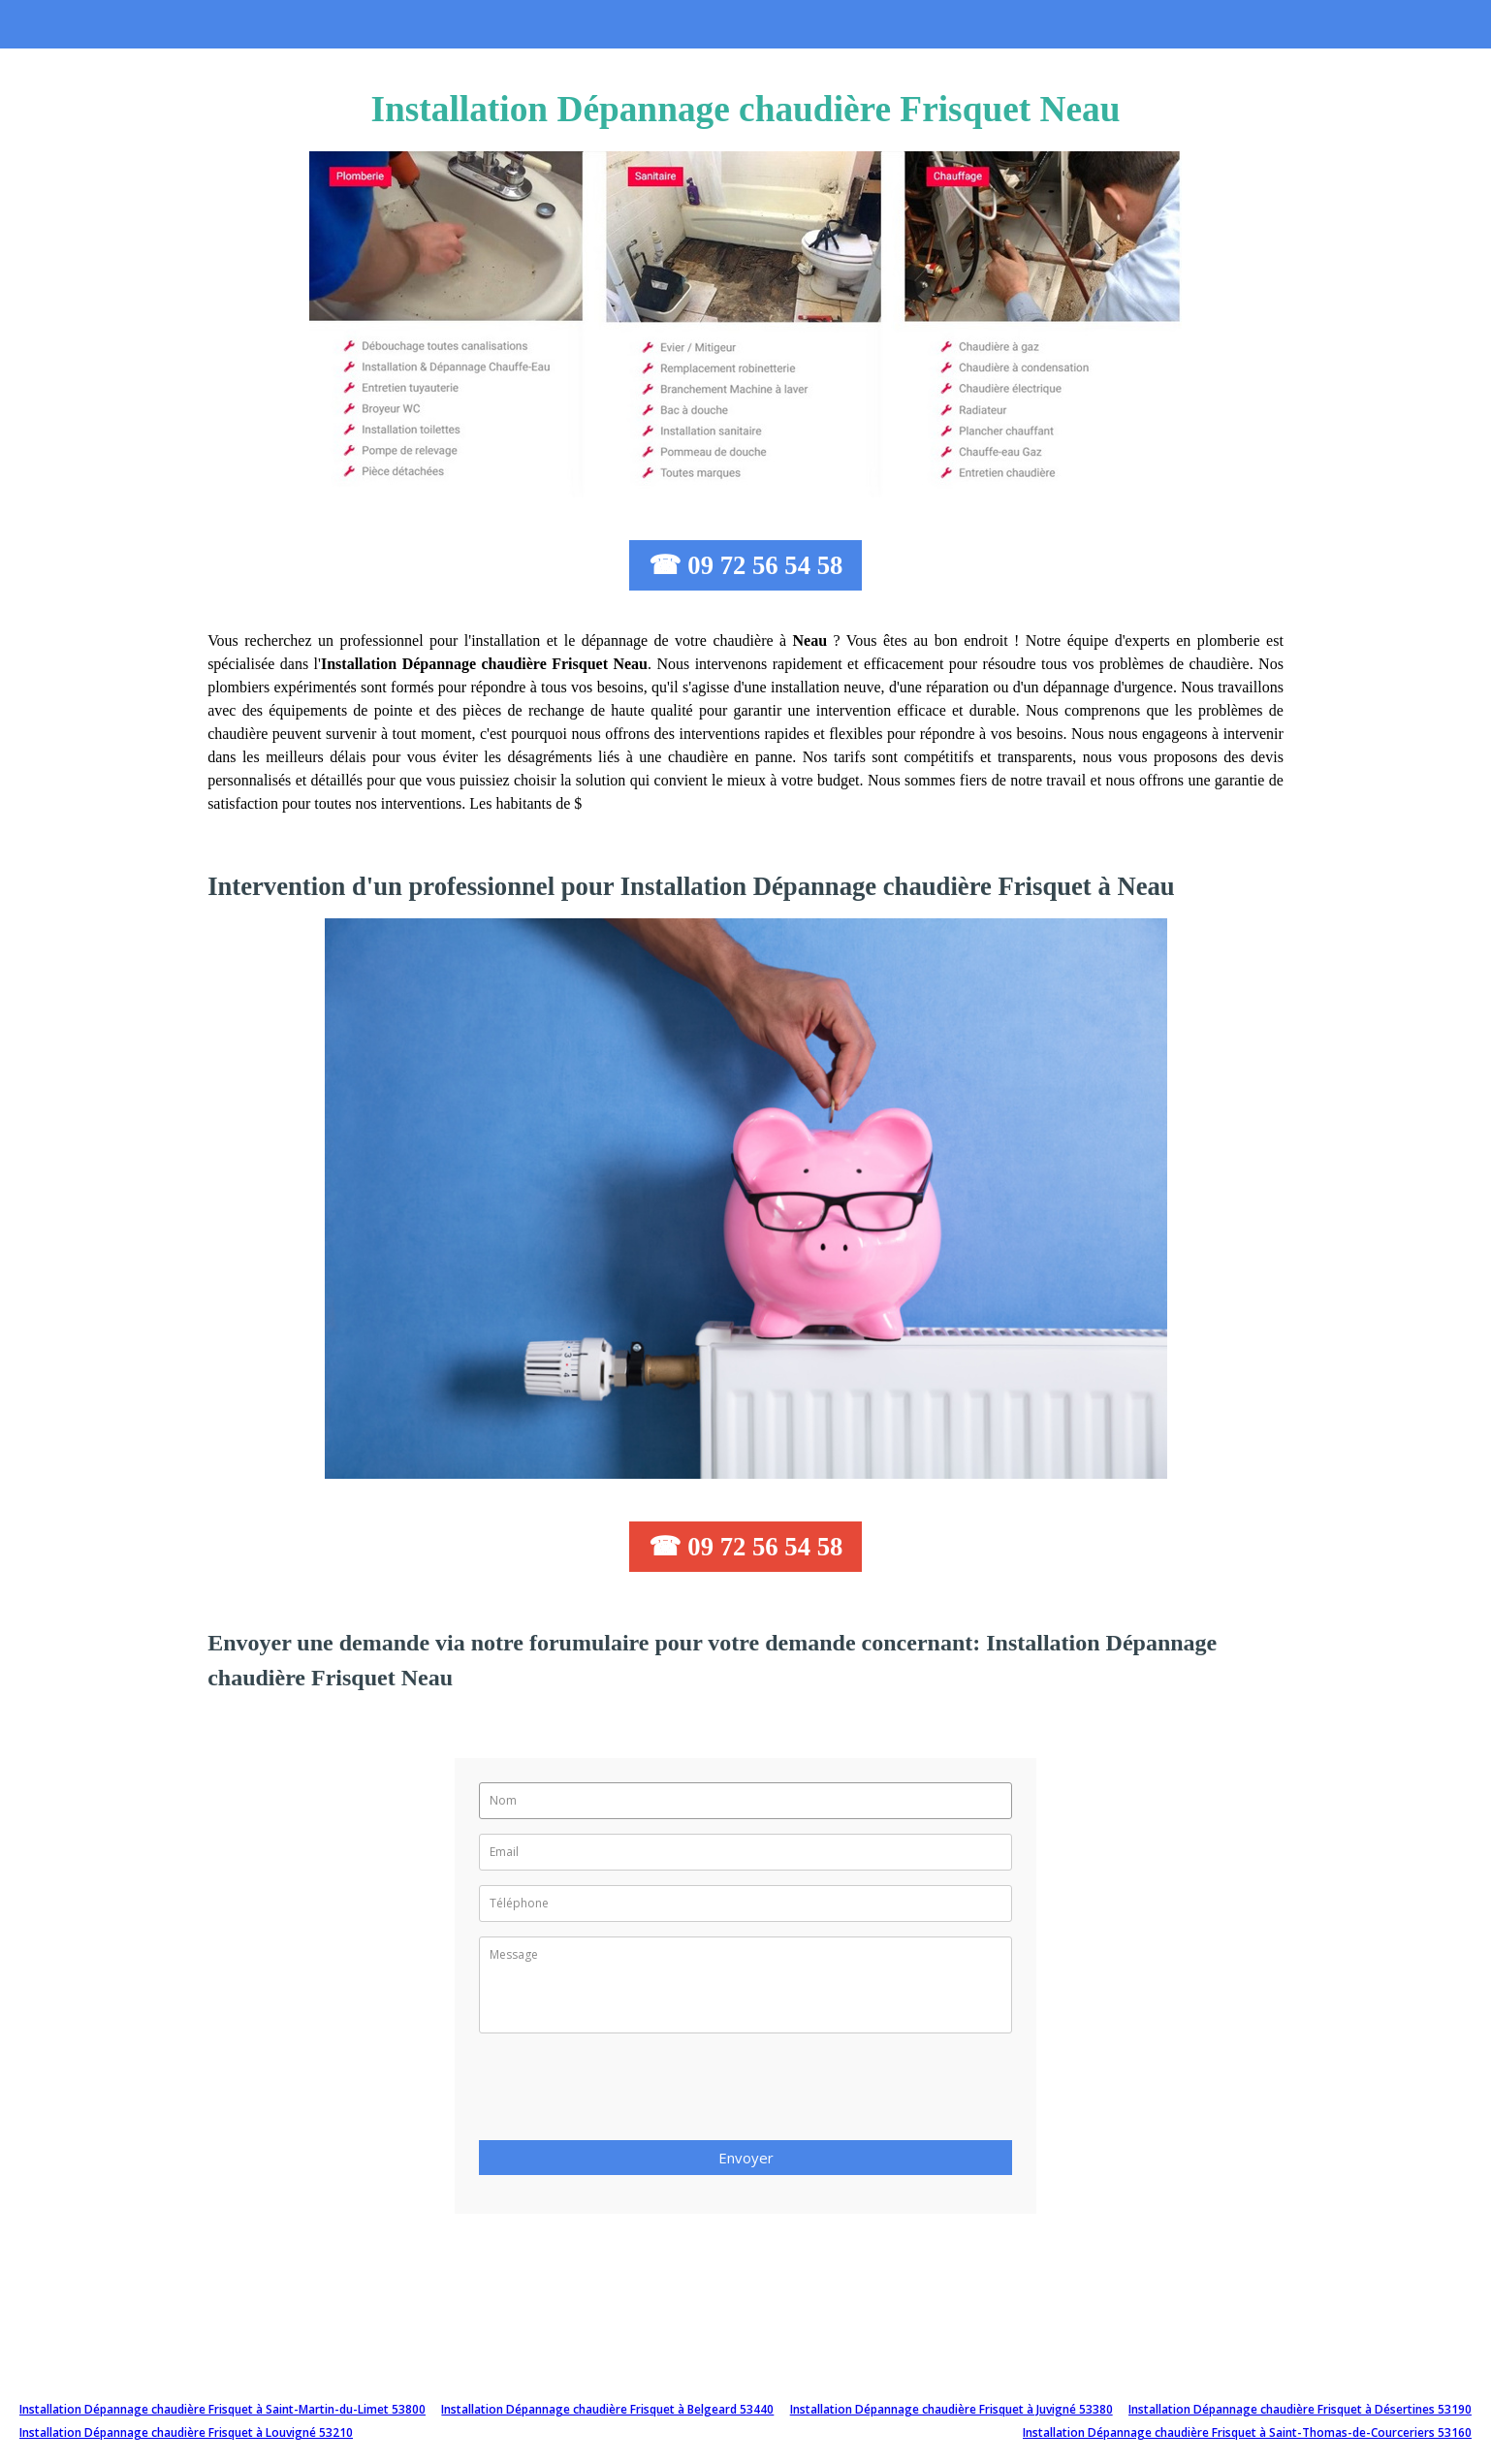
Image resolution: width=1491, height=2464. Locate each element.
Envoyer (746, 2157)
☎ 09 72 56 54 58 (746, 565)
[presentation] (626, 2092)
